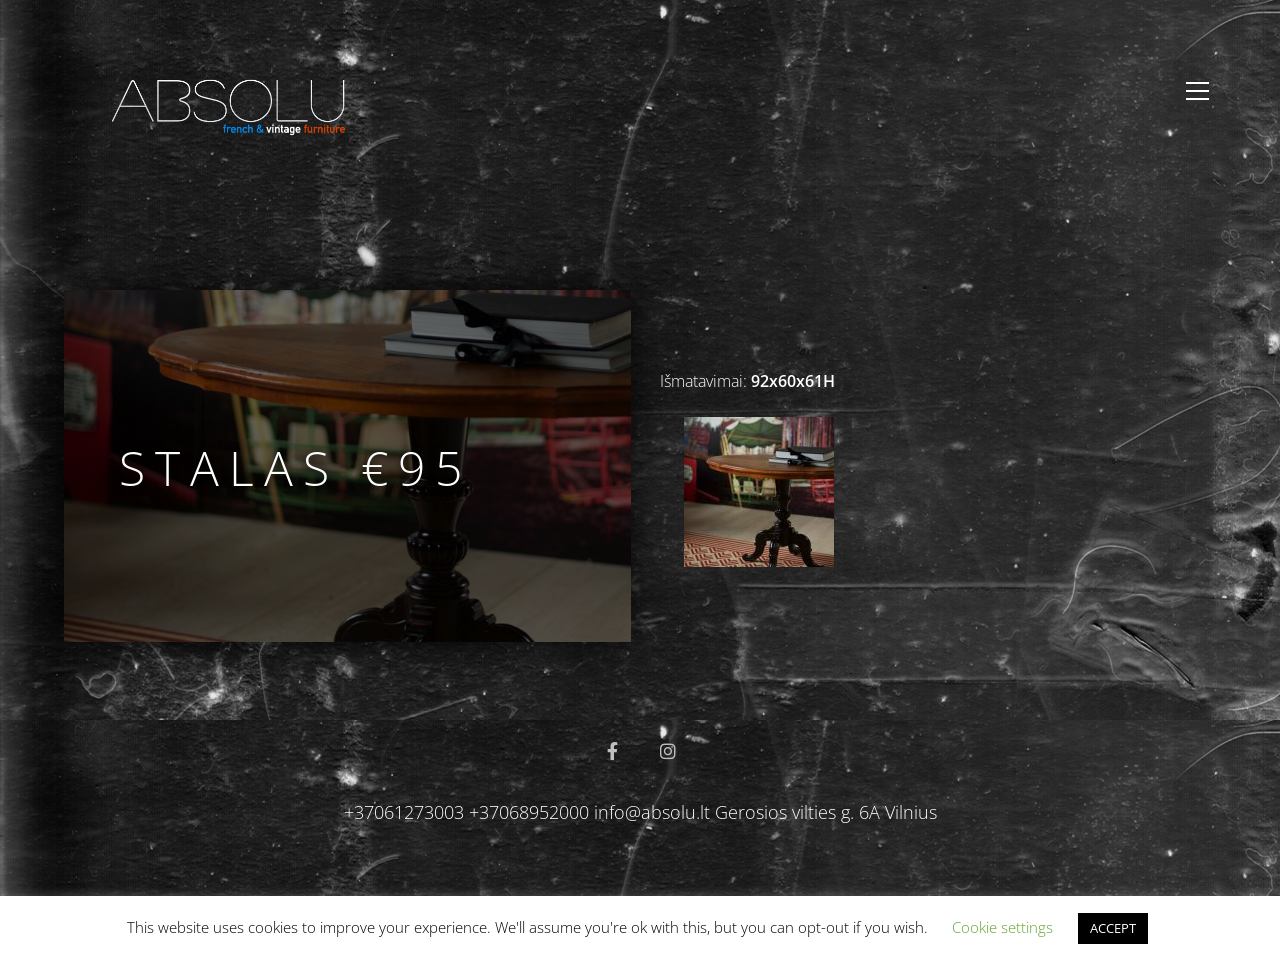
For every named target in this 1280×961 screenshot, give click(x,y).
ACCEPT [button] (1113, 928)
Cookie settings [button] (1002, 927)
